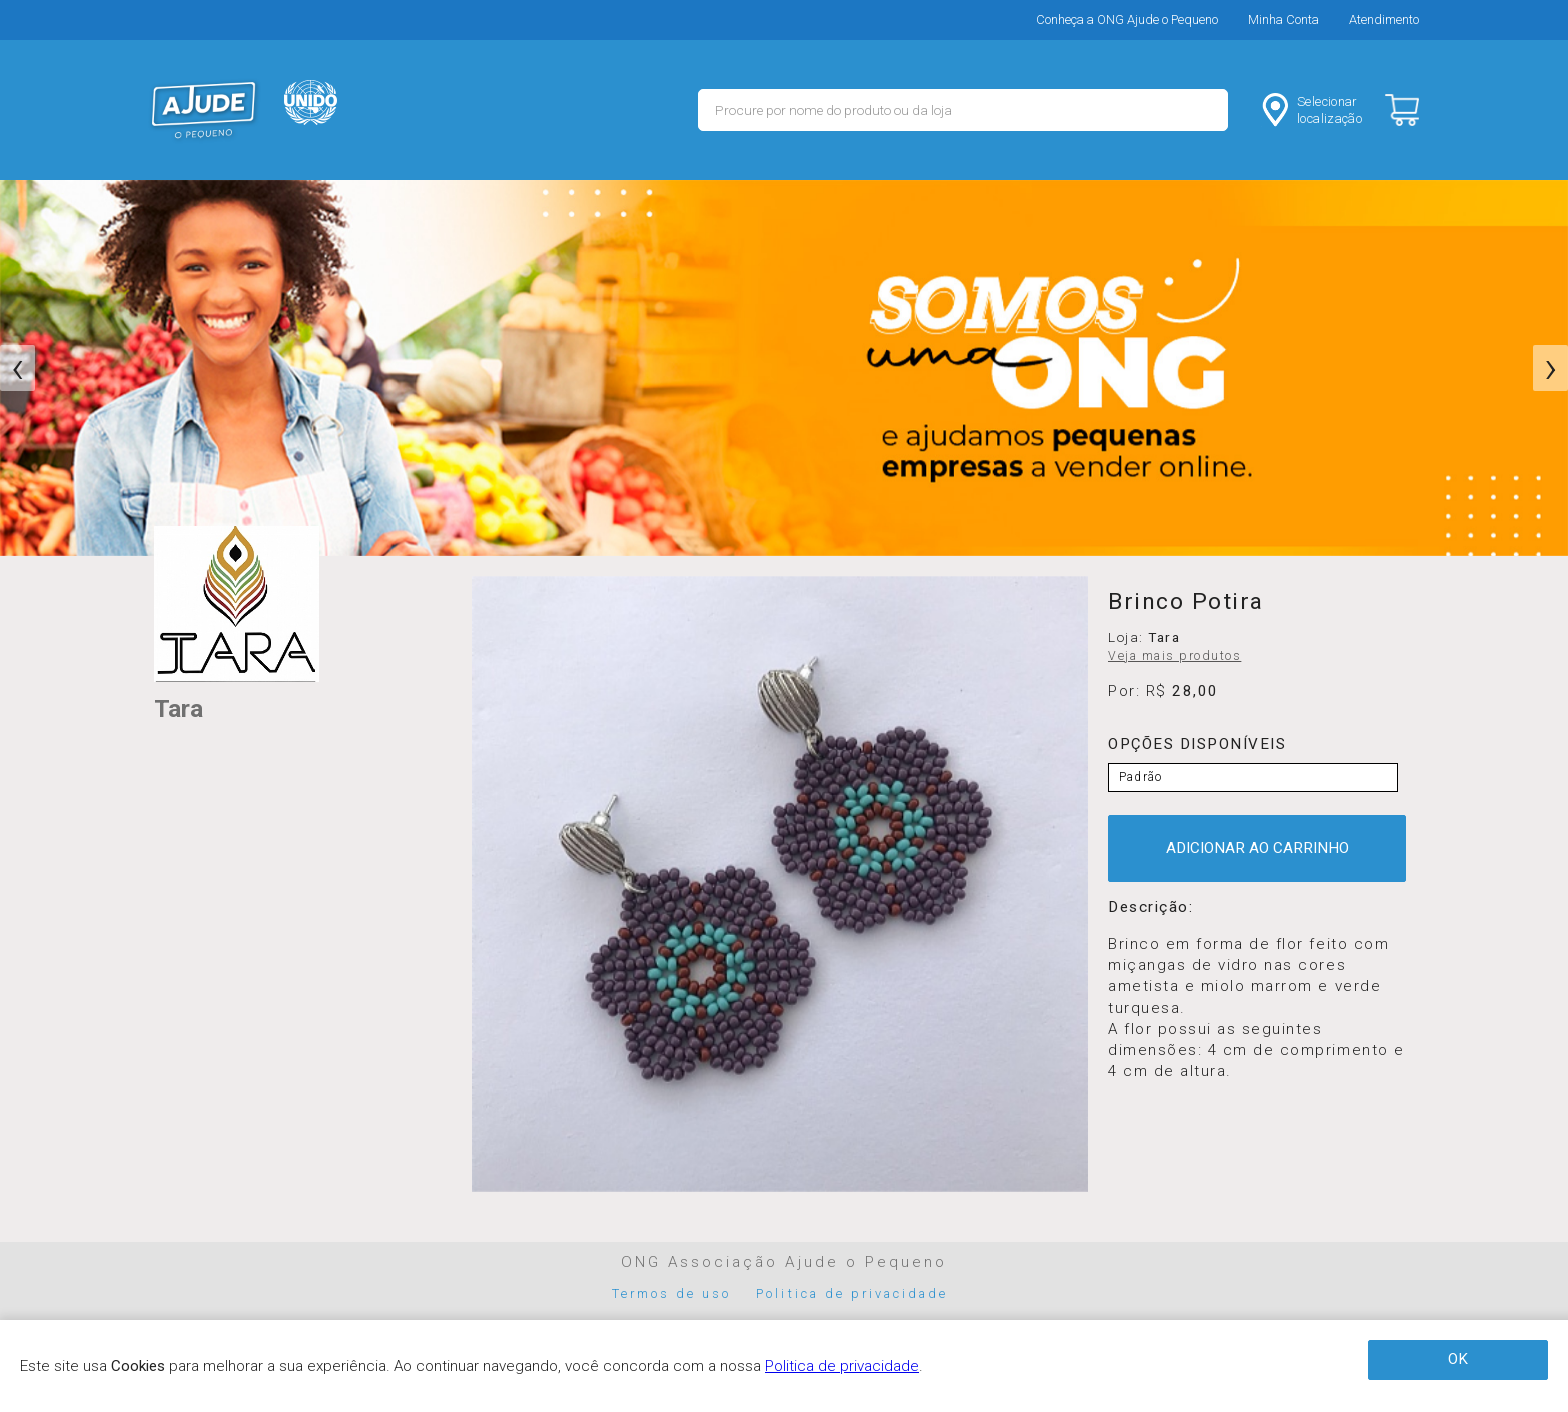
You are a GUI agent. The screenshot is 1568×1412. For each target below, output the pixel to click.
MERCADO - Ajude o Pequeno (204, 110)
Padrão (1140, 777)
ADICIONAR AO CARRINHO (1257, 848)
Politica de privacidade (852, 1293)
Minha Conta (1283, 19)
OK (1458, 1359)
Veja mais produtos (1174, 656)
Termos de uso (672, 1293)
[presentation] (17, 368)
